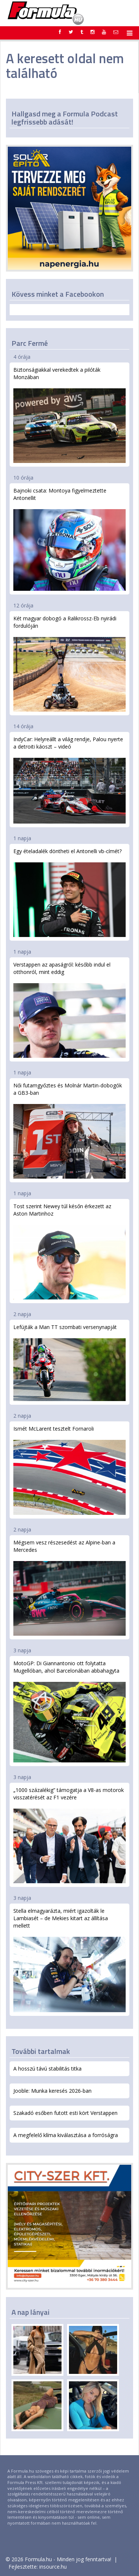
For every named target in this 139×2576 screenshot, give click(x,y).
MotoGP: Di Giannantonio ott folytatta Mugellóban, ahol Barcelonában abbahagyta (69, 1711)
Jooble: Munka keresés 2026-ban (52, 2090)
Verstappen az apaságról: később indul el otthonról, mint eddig (69, 1009)
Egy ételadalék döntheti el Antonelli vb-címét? (69, 892)
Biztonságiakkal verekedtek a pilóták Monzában (69, 414)
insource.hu (53, 2566)
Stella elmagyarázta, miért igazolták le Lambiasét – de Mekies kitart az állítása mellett (69, 1959)
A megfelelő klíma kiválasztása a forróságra (65, 2135)
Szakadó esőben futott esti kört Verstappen (65, 2112)
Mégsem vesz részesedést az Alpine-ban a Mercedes (69, 1587)
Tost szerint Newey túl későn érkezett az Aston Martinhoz (69, 1251)
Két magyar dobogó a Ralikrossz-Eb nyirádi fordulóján (69, 663)
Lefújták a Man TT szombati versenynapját (69, 1362)
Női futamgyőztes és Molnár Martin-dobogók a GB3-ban (69, 1130)
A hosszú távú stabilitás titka (47, 2068)
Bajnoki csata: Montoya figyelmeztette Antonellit (69, 539)
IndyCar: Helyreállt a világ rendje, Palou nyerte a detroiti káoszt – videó (69, 780)
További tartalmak (40, 2051)
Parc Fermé (29, 343)
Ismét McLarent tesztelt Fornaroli (69, 1469)
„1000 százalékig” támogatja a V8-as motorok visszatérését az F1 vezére (69, 1834)
